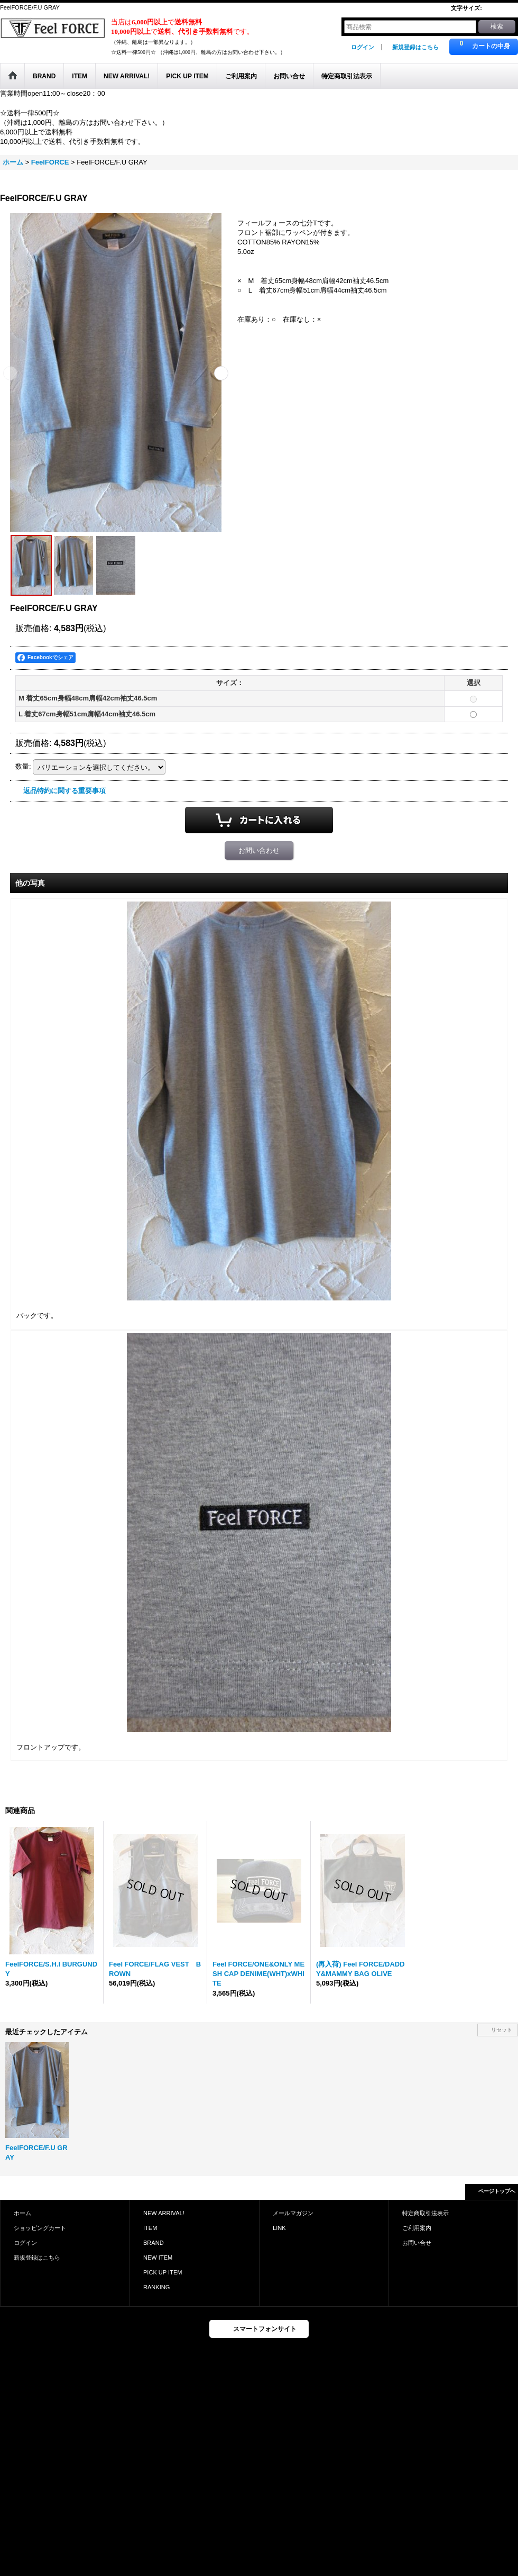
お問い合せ (416, 2243)
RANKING (156, 2287)
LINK (279, 2228)
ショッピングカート (40, 2228)
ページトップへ (496, 2191)
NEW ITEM (157, 2257)
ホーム (22, 2213)
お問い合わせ (259, 850)
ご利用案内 (416, 2228)
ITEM (150, 2228)
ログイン (362, 47)
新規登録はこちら (415, 47)
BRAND (153, 2243)
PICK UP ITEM (162, 2272)
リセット (501, 2030)
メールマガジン (293, 2213)
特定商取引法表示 (425, 2213)
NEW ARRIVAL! (163, 2213)
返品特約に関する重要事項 (64, 791)
